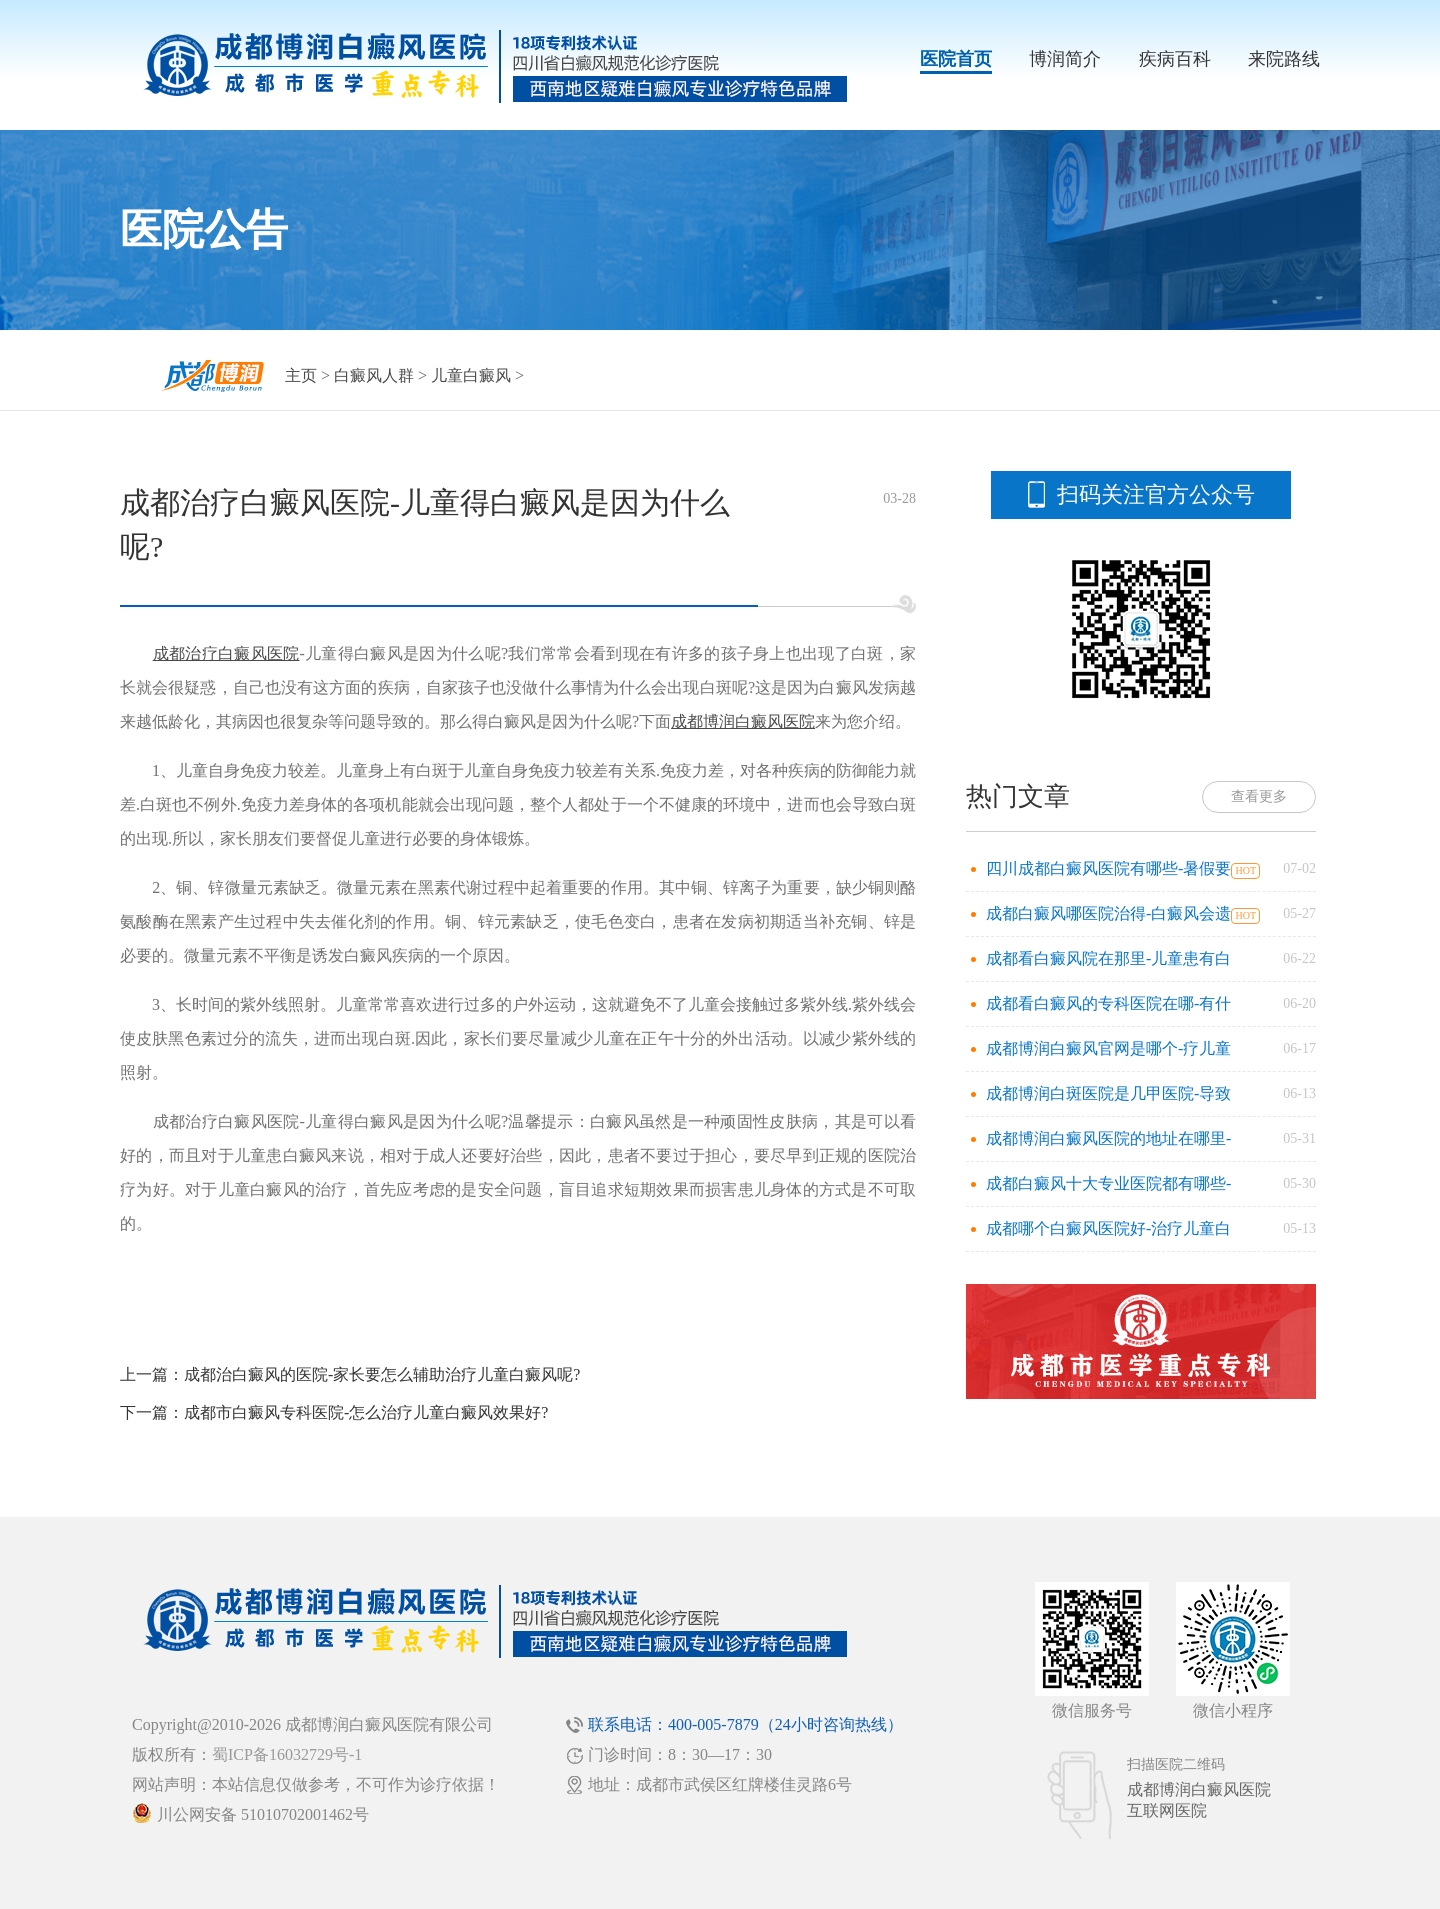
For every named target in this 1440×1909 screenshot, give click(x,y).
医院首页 (956, 59)
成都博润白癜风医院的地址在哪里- (1108, 1138)
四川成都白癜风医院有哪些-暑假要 (1108, 868)
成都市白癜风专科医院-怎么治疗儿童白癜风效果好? (366, 1412)
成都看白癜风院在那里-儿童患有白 (1108, 958)
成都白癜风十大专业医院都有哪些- (1108, 1183)
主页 (301, 375)
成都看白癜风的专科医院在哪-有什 (1108, 1003)
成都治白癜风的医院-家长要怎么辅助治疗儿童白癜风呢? (382, 1374)
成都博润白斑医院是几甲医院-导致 (1108, 1093)
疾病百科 (1175, 59)
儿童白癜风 (471, 375)
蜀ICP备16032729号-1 (287, 1754)
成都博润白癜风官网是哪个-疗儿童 (1108, 1048)
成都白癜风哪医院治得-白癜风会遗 (1108, 913)
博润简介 (1065, 59)
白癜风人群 (374, 375)
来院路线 (1284, 59)
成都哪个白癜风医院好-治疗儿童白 (1108, 1228)
